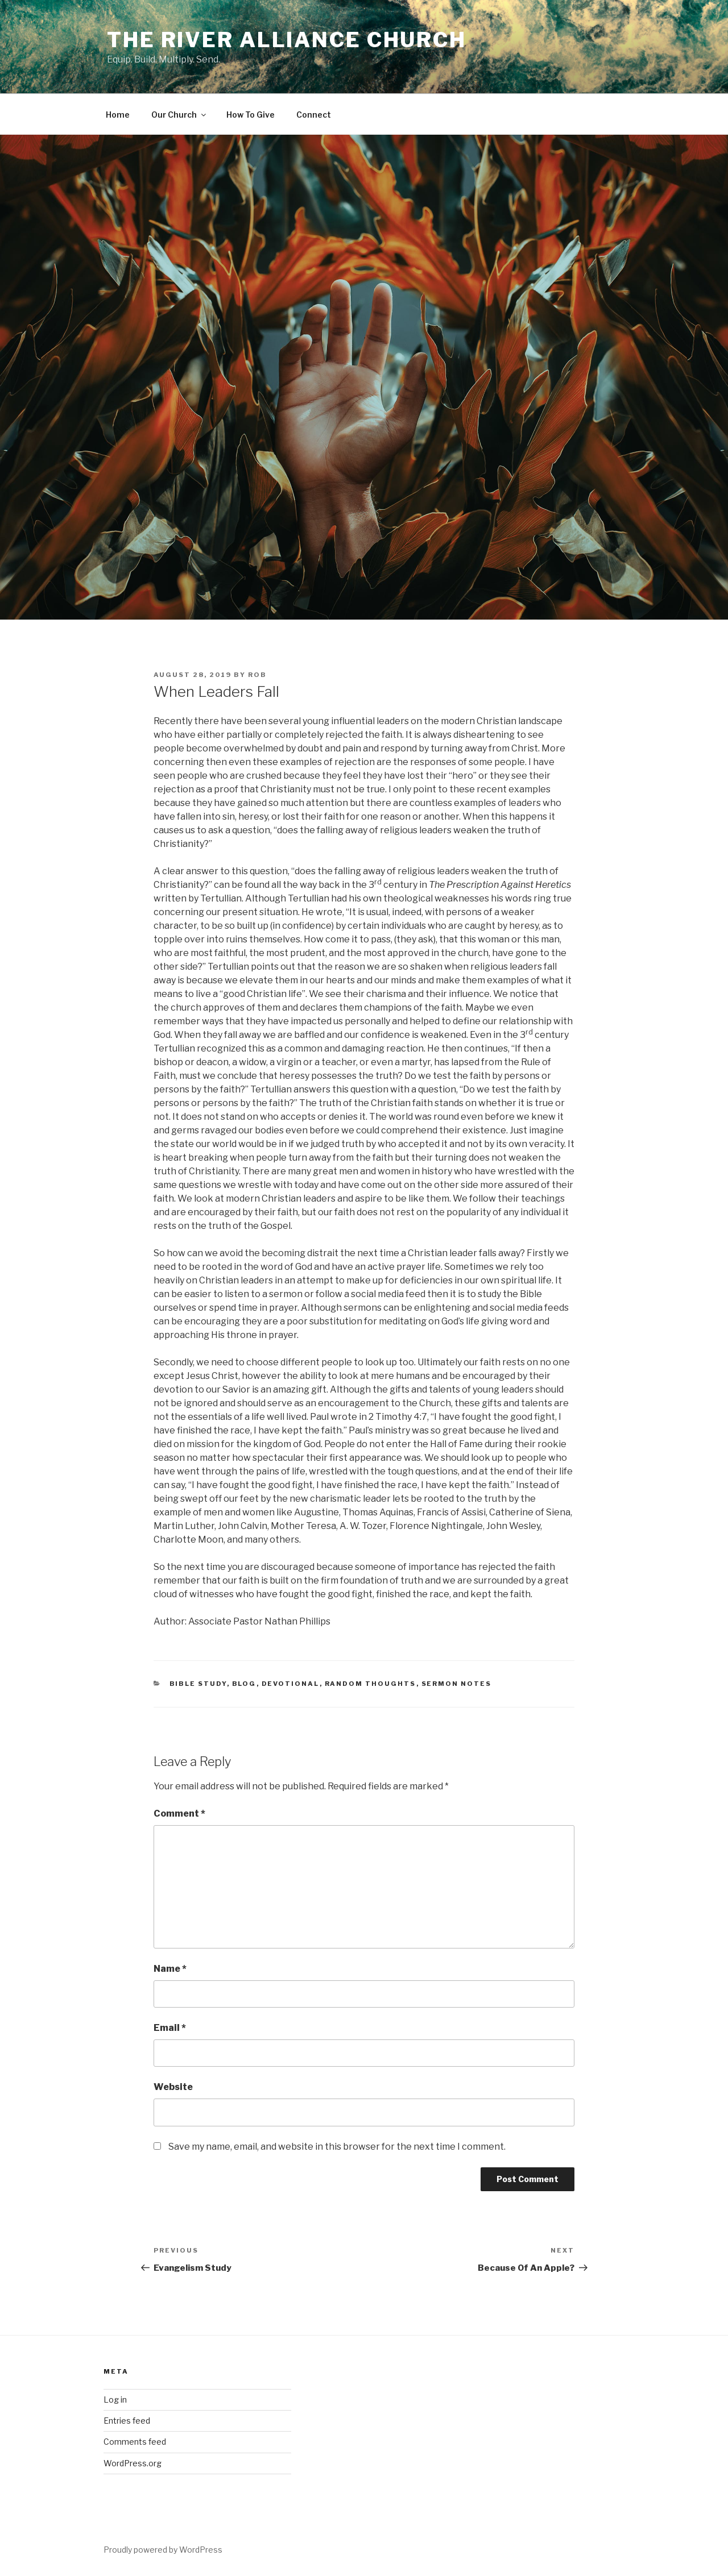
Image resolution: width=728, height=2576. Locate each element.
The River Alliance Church (286, 39)
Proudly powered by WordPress (163, 2549)
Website (173, 2086)
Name (170, 1968)
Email (170, 2027)
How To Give (250, 114)
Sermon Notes (456, 1684)
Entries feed (127, 2420)
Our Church (179, 114)
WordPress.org (133, 2463)
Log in (115, 2399)
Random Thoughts (370, 1684)
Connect (313, 114)
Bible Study (198, 1684)
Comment (179, 1813)
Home (118, 114)
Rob (257, 675)
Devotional (291, 1684)
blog (244, 1684)
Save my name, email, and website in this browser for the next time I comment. (337, 2146)
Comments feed (135, 2441)
